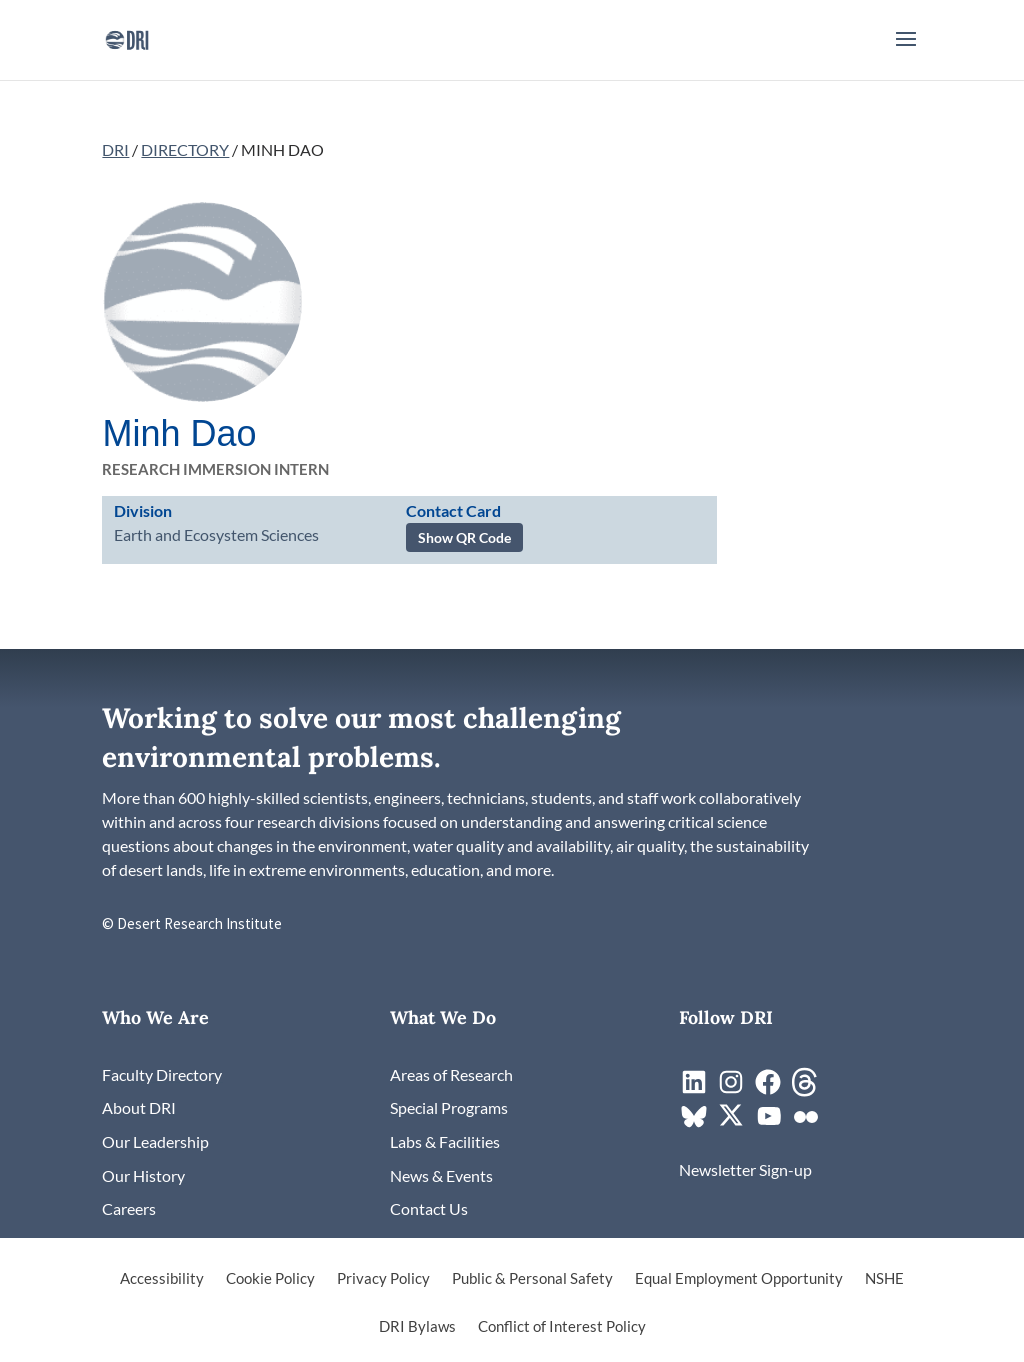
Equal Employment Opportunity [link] (739, 1279)
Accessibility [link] (162, 1279)
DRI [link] (115, 149)
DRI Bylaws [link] (417, 1327)
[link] (126, 37)
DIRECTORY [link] (185, 149)
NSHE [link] (884, 1279)
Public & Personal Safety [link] (532, 1279)
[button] (906, 52)
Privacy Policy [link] (383, 1279)
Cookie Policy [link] (270, 1279)
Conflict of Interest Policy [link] (562, 1327)
